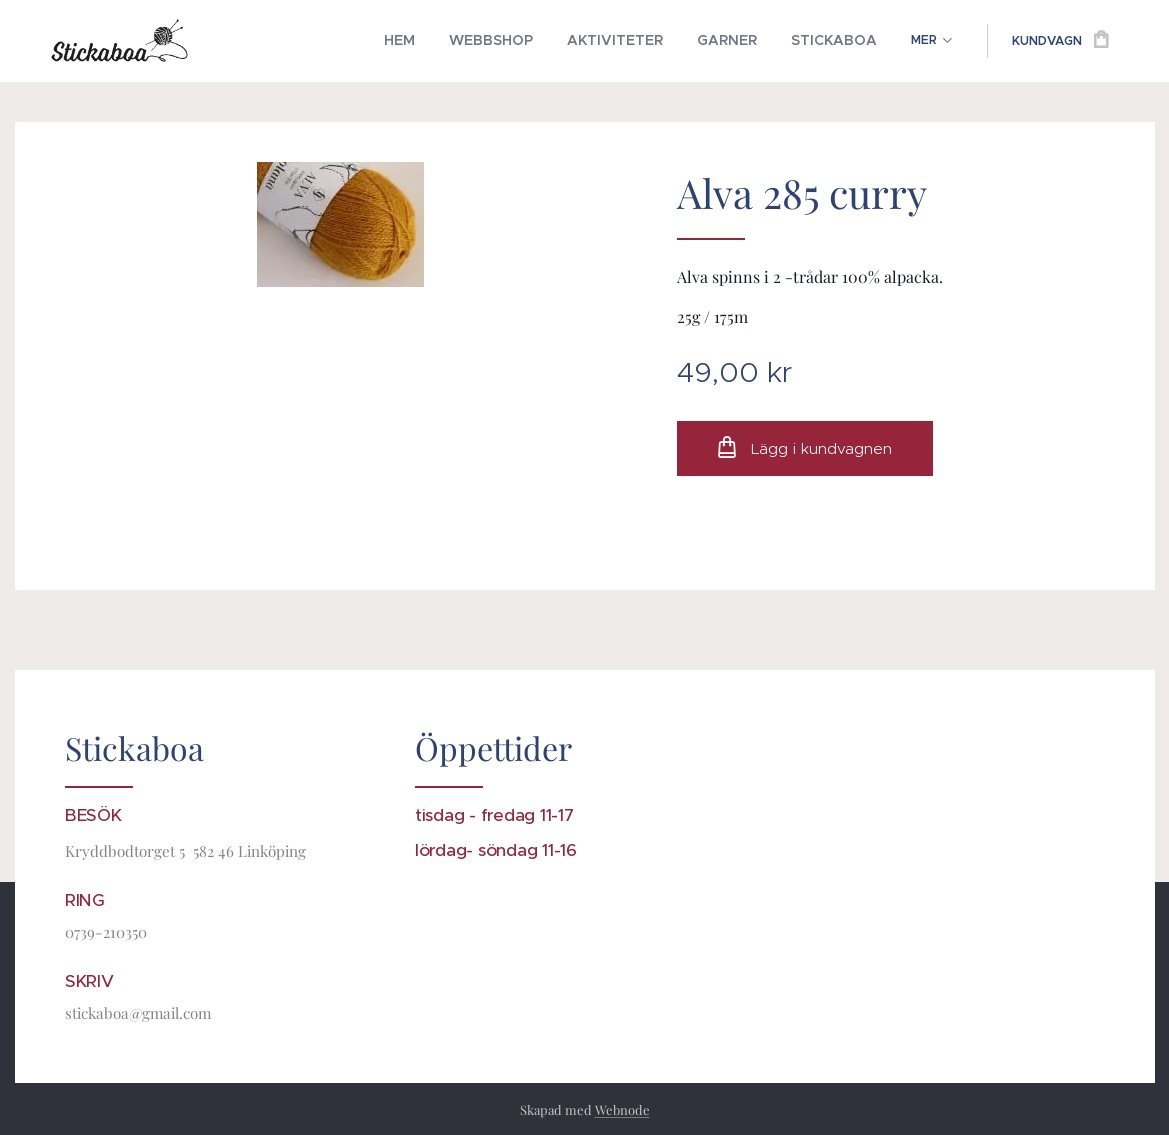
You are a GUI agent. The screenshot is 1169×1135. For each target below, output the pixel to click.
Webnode (622, 1109)
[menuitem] (271, 41)
